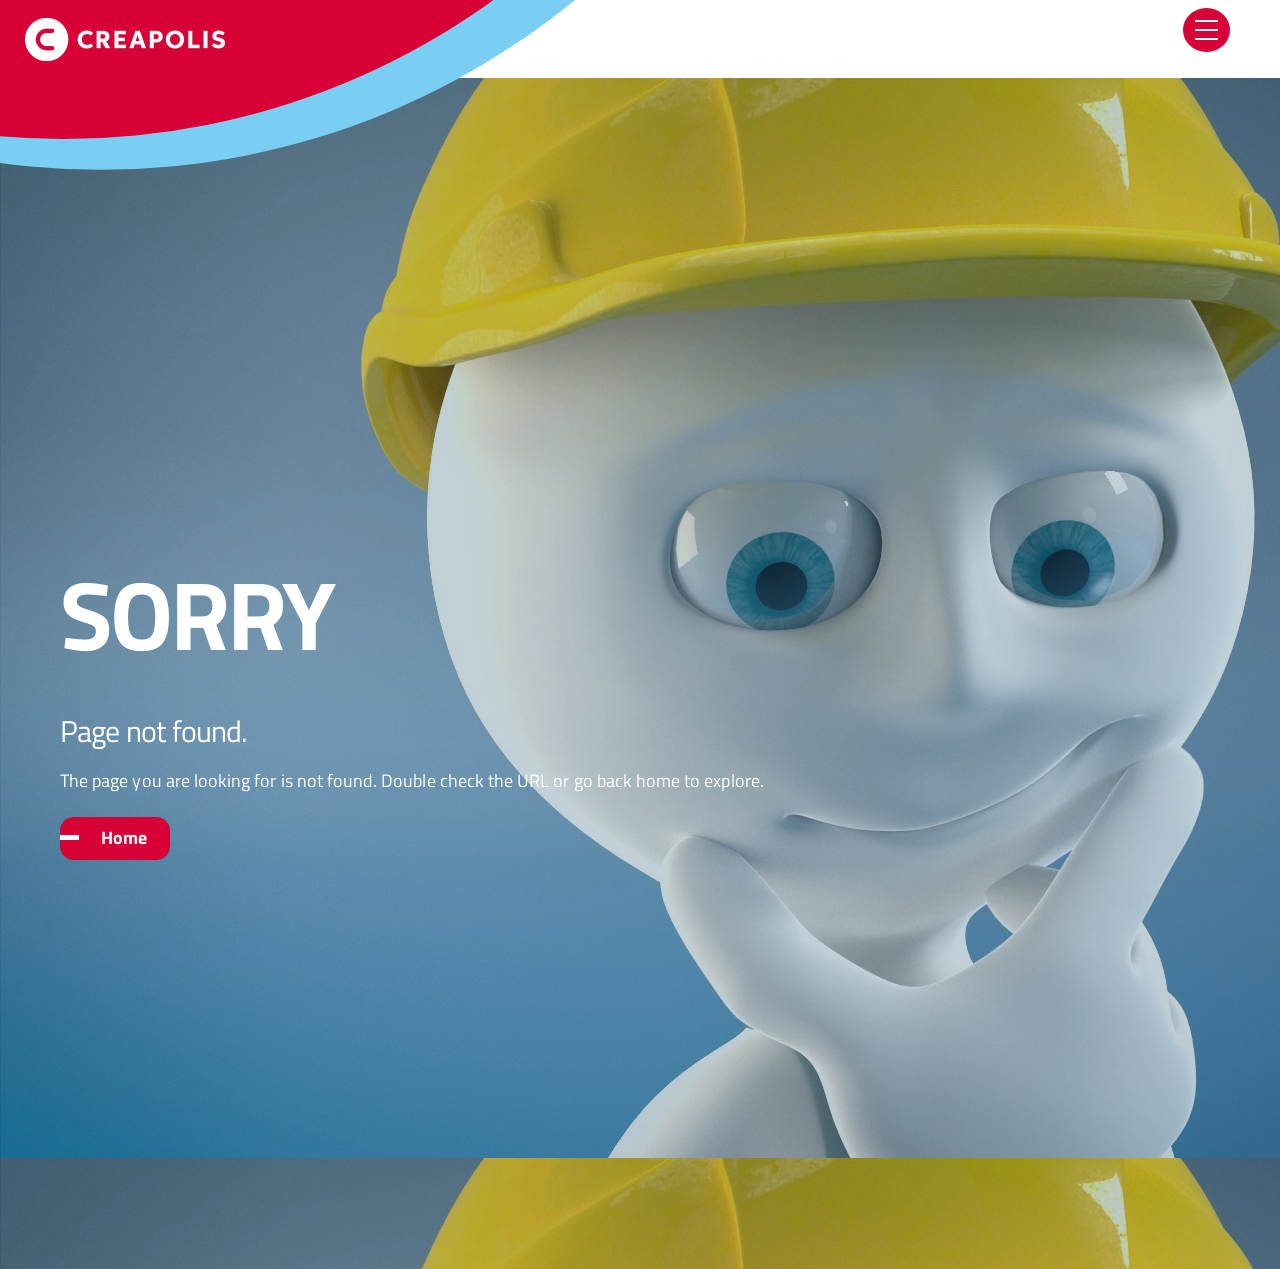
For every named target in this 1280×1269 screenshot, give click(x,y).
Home (124, 837)
